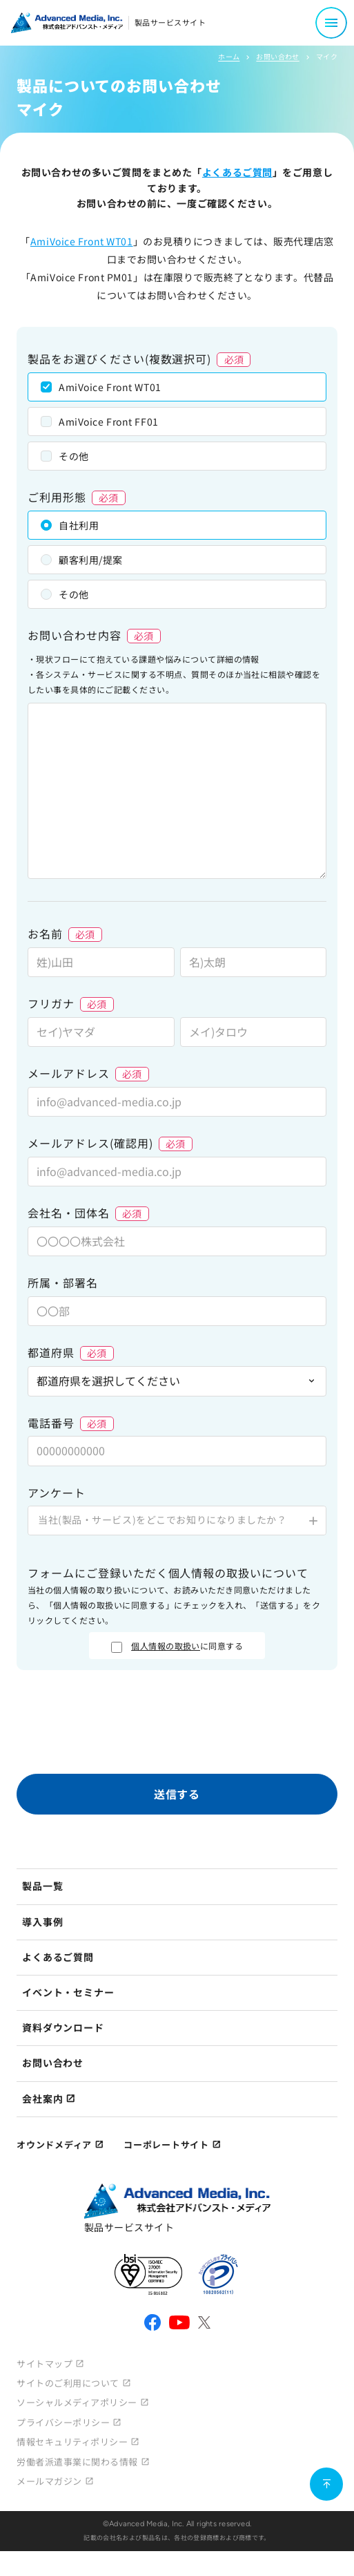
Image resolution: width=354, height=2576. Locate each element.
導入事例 (42, 1922)
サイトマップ (44, 2363)
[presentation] (177, 1725)
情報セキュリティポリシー (72, 2441)
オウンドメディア (54, 2144)
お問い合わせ (277, 56)
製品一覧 (42, 1886)
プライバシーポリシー (63, 2422)
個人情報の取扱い (165, 1645)
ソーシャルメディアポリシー (77, 2402)
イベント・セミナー (68, 1992)
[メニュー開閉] (331, 23)
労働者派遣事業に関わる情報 (77, 2461)
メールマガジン (49, 2481)
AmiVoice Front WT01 (81, 241)
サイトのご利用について (68, 2382)
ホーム (228, 56)
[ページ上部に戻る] (326, 2484)
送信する (177, 1794)
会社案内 (42, 2098)
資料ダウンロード (63, 2027)
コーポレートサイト (166, 2144)
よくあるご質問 (237, 172)
